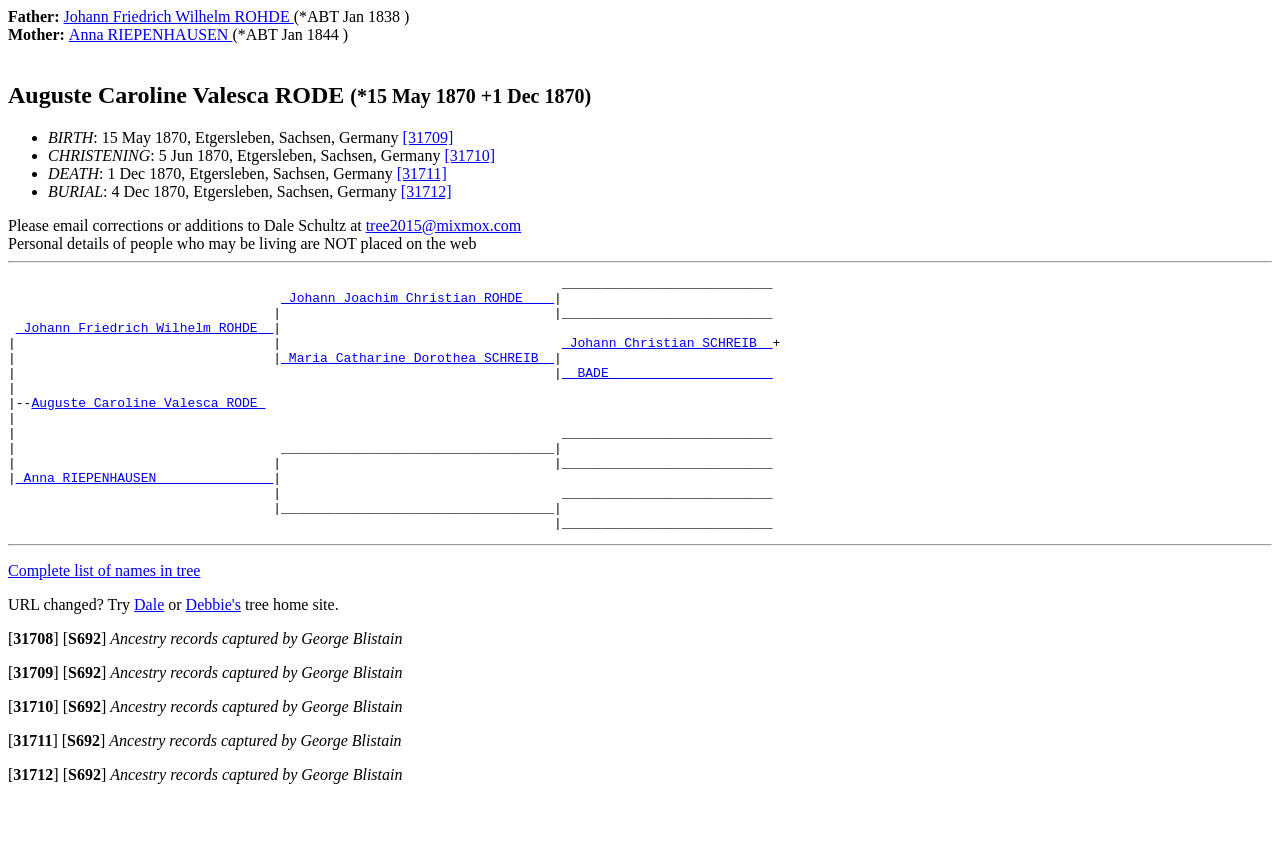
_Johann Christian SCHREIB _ (667, 357)
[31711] (422, 173)
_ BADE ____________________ (667, 393)
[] (33, 689)
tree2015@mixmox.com (444, 225)
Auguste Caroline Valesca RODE (148, 429)
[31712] (426, 191)
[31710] (469, 155)
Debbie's (213, 655)
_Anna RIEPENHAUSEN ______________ (144, 519)
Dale (149, 655)
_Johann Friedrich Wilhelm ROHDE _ (144, 339)
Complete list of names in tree (104, 621)
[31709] (428, 137)
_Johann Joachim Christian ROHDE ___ (417, 303)
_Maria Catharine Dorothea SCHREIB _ (417, 375)
